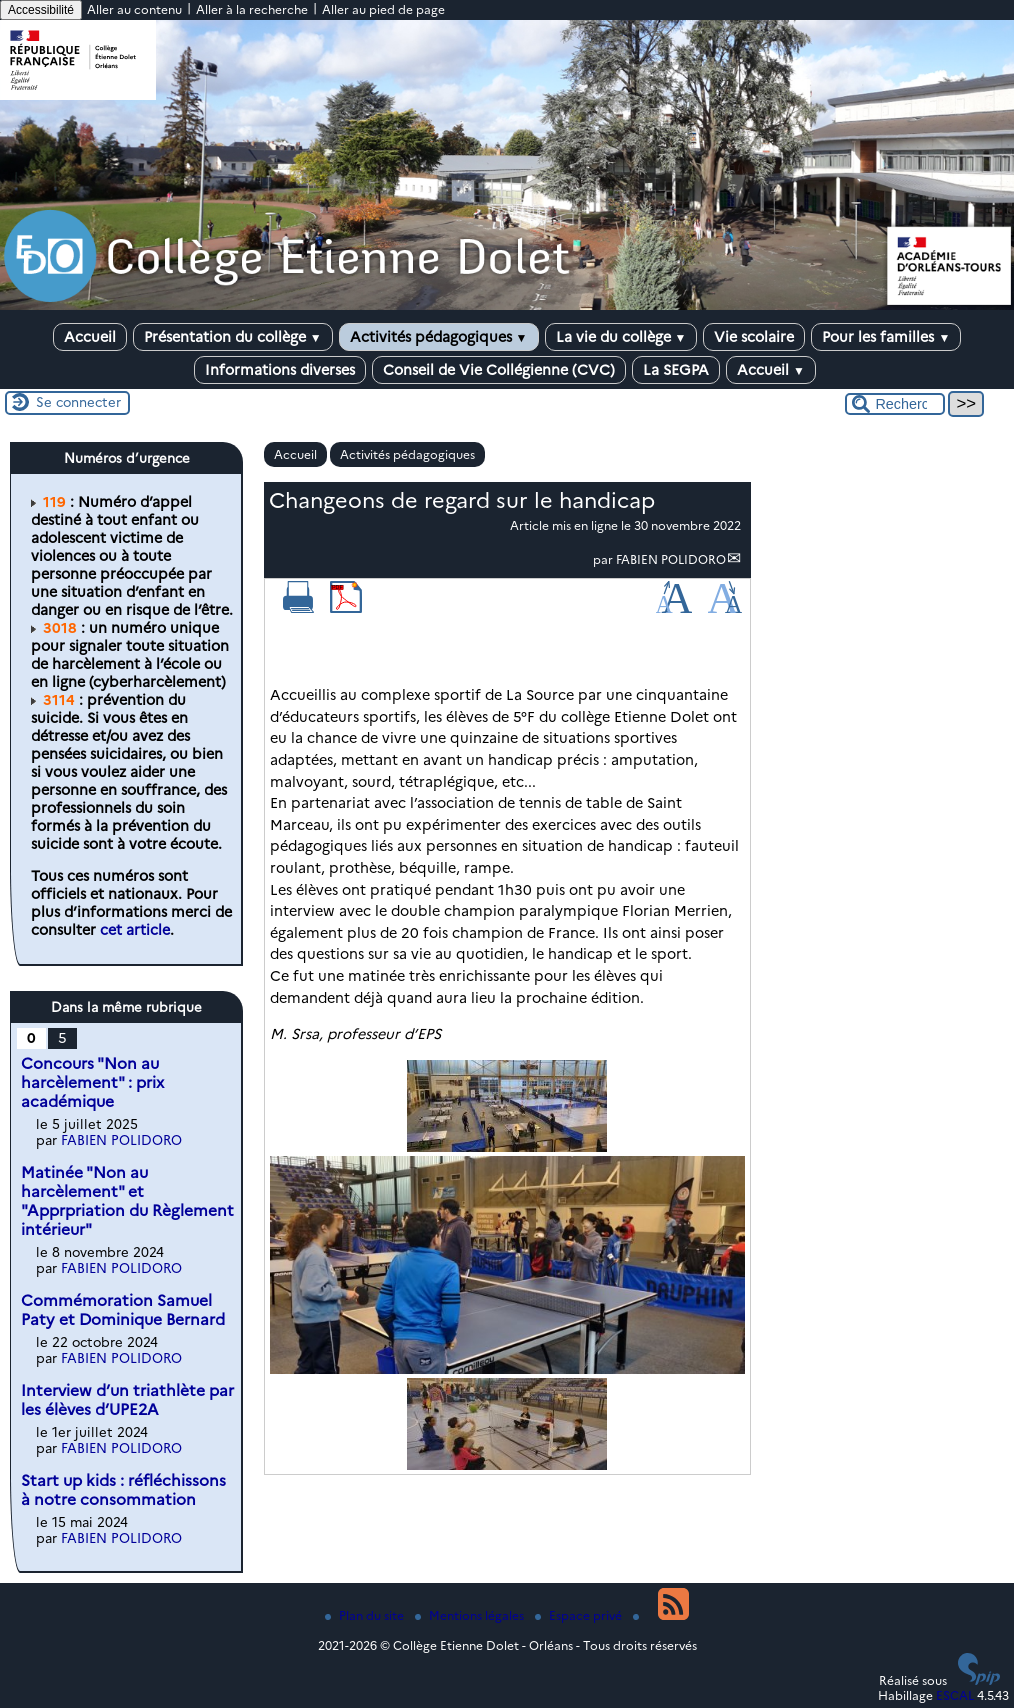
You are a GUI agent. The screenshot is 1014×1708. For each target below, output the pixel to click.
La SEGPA (676, 370)
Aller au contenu (134, 9)
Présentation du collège (233, 337)
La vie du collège (621, 337)
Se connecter (78, 402)
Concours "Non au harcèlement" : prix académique (92, 1082)
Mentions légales (471, 1615)
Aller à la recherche (252, 9)
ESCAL (955, 1695)
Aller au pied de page (383, 9)
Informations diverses (280, 370)
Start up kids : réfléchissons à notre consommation (123, 1490)
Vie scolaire (754, 337)
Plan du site (366, 1615)
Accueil (90, 337)
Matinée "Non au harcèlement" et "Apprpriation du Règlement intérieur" (127, 1201)
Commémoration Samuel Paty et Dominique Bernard (123, 1310)
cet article (135, 930)
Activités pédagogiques (439, 337)
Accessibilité (41, 10)
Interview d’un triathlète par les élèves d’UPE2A (127, 1400)
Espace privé (580, 1615)
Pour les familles (886, 337)
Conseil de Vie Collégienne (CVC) (499, 370)
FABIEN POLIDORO (671, 559)
